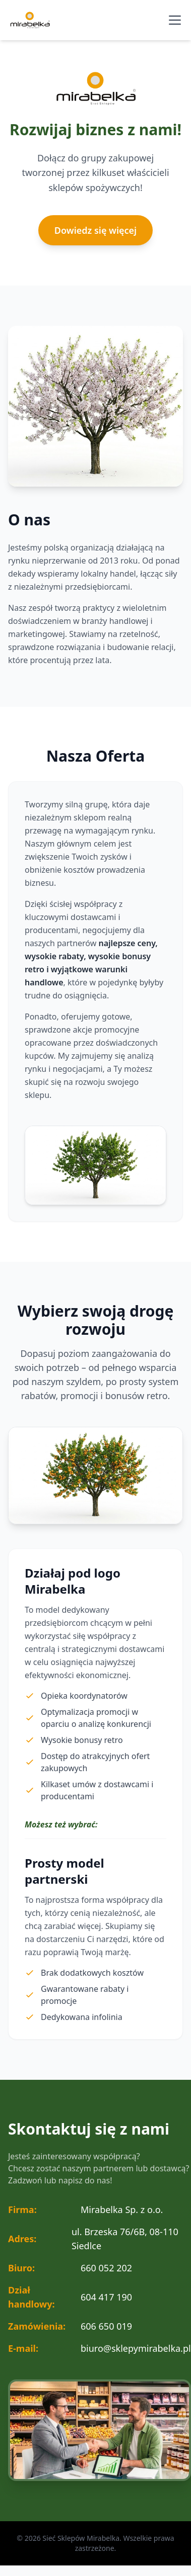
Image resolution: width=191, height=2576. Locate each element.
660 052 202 (106, 2268)
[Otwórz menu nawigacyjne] (175, 20)
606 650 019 (106, 2326)
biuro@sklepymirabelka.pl (136, 2348)
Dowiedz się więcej (95, 230)
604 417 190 (106, 2297)
